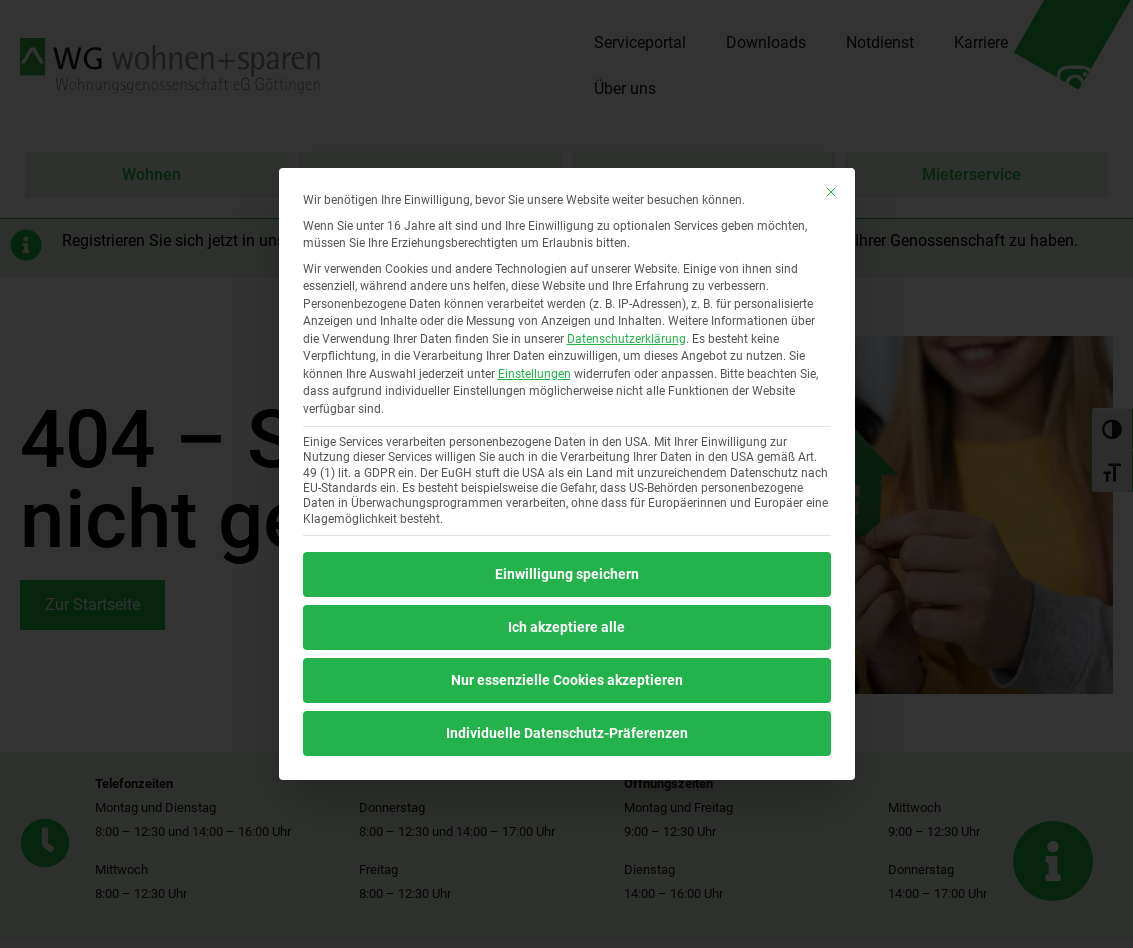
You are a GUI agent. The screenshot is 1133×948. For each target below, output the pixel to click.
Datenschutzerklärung (626, 339)
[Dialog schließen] (831, 192)
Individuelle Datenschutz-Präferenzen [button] (567, 733)
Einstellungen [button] (534, 374)
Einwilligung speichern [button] (567, 574)
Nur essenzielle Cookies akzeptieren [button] (567, 680)
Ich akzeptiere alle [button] (566, 627)
